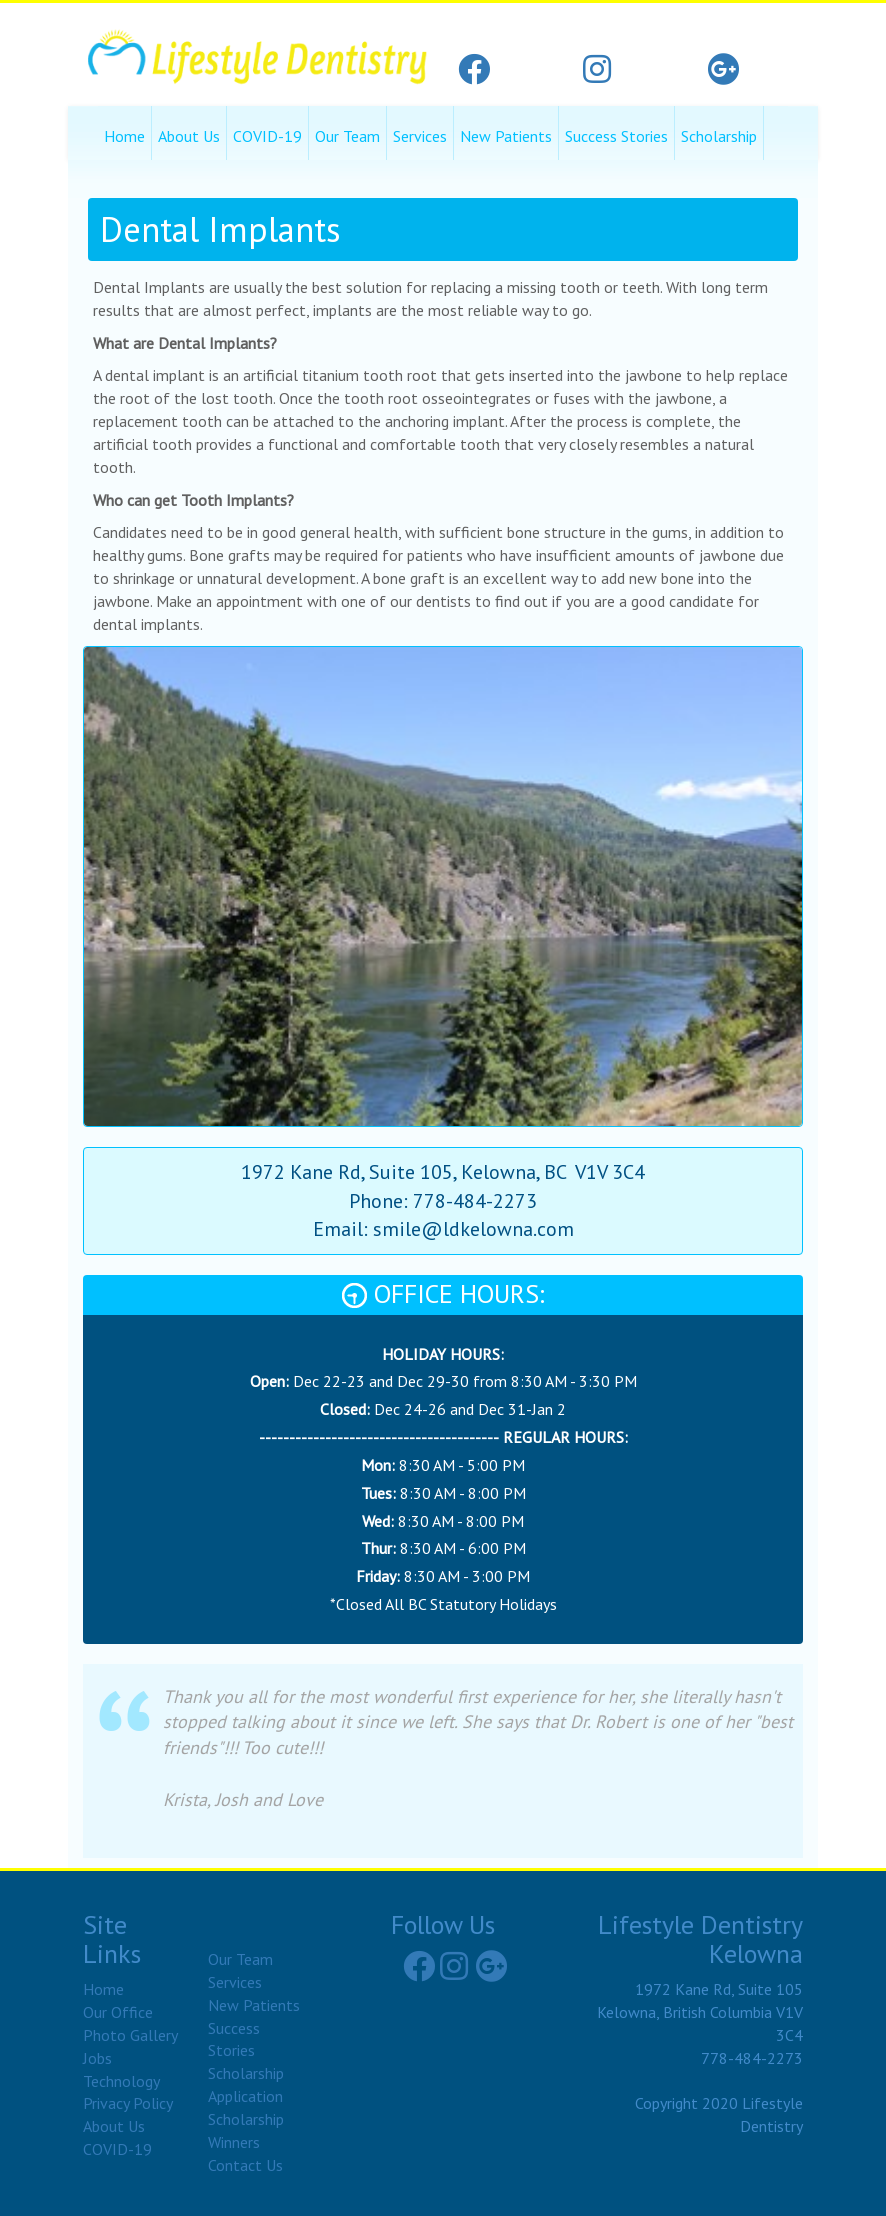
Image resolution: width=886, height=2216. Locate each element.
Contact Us (245, 2165)
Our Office (118, 2012)
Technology (121, 2081)
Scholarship (719, 136)
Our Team (347, 136)
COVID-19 (267, 136)
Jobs (97, 2058)
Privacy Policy (128, 2103)
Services (420, 136)
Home (124, 136)
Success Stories (616, 136)
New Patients (506, 136)
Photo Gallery (130, 2035)
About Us (189, 136)
